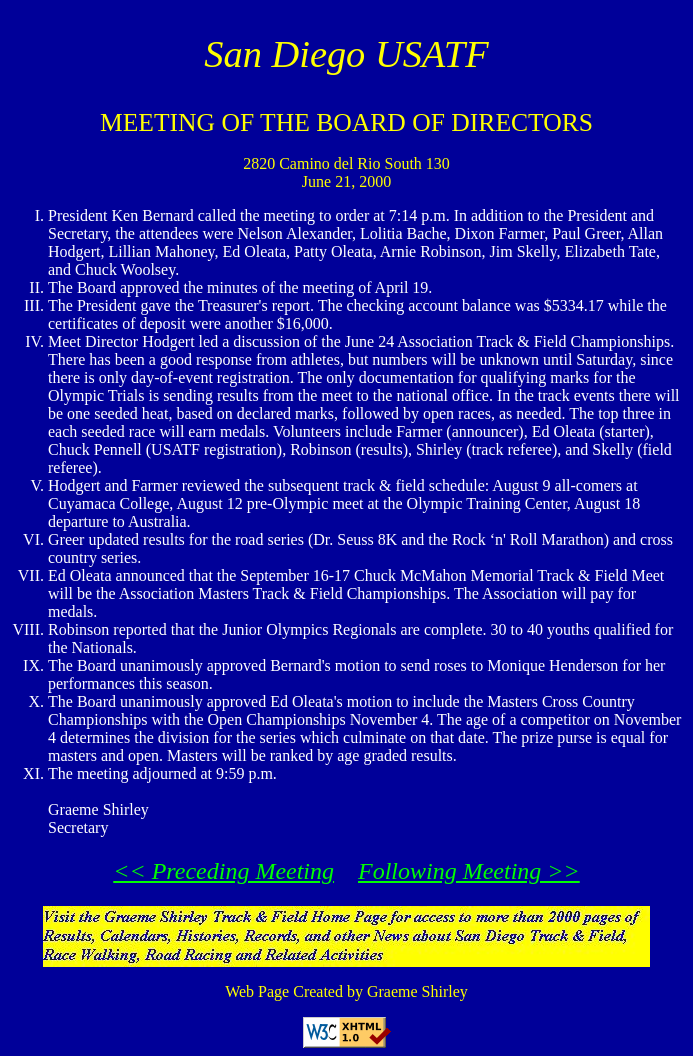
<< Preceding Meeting (223, 871)
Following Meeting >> (469, 871)
